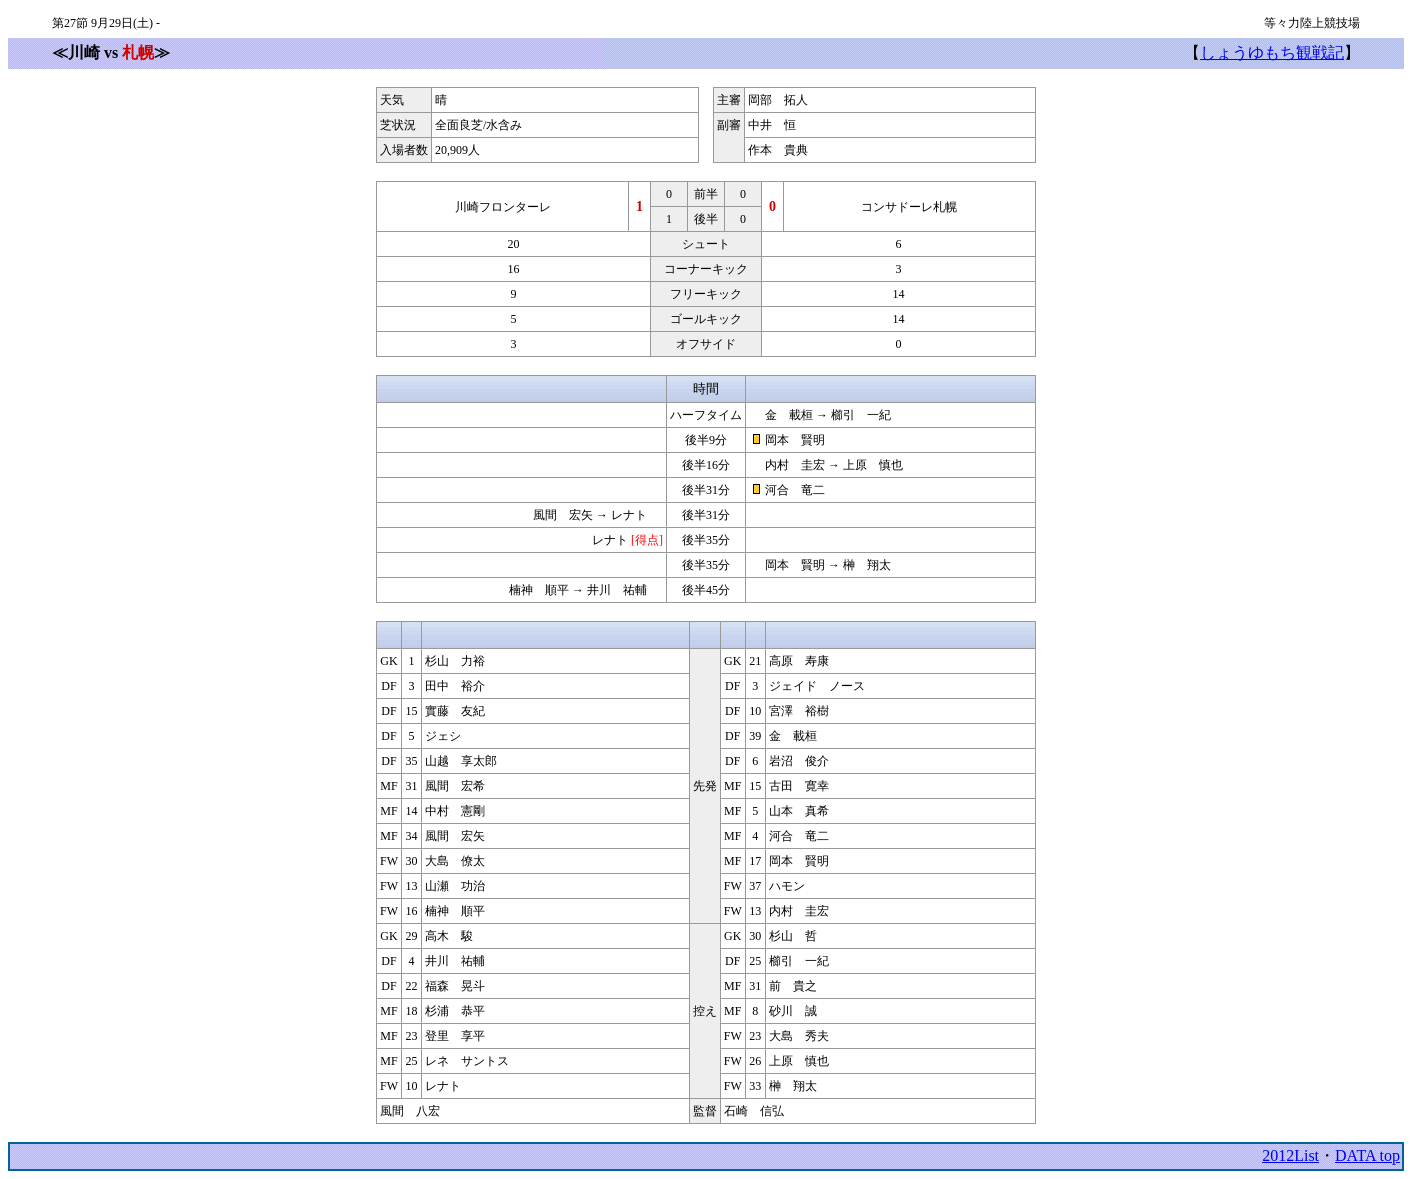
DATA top (1367, 1155)
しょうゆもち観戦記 (1272, 52)
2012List (1290, 1155)
